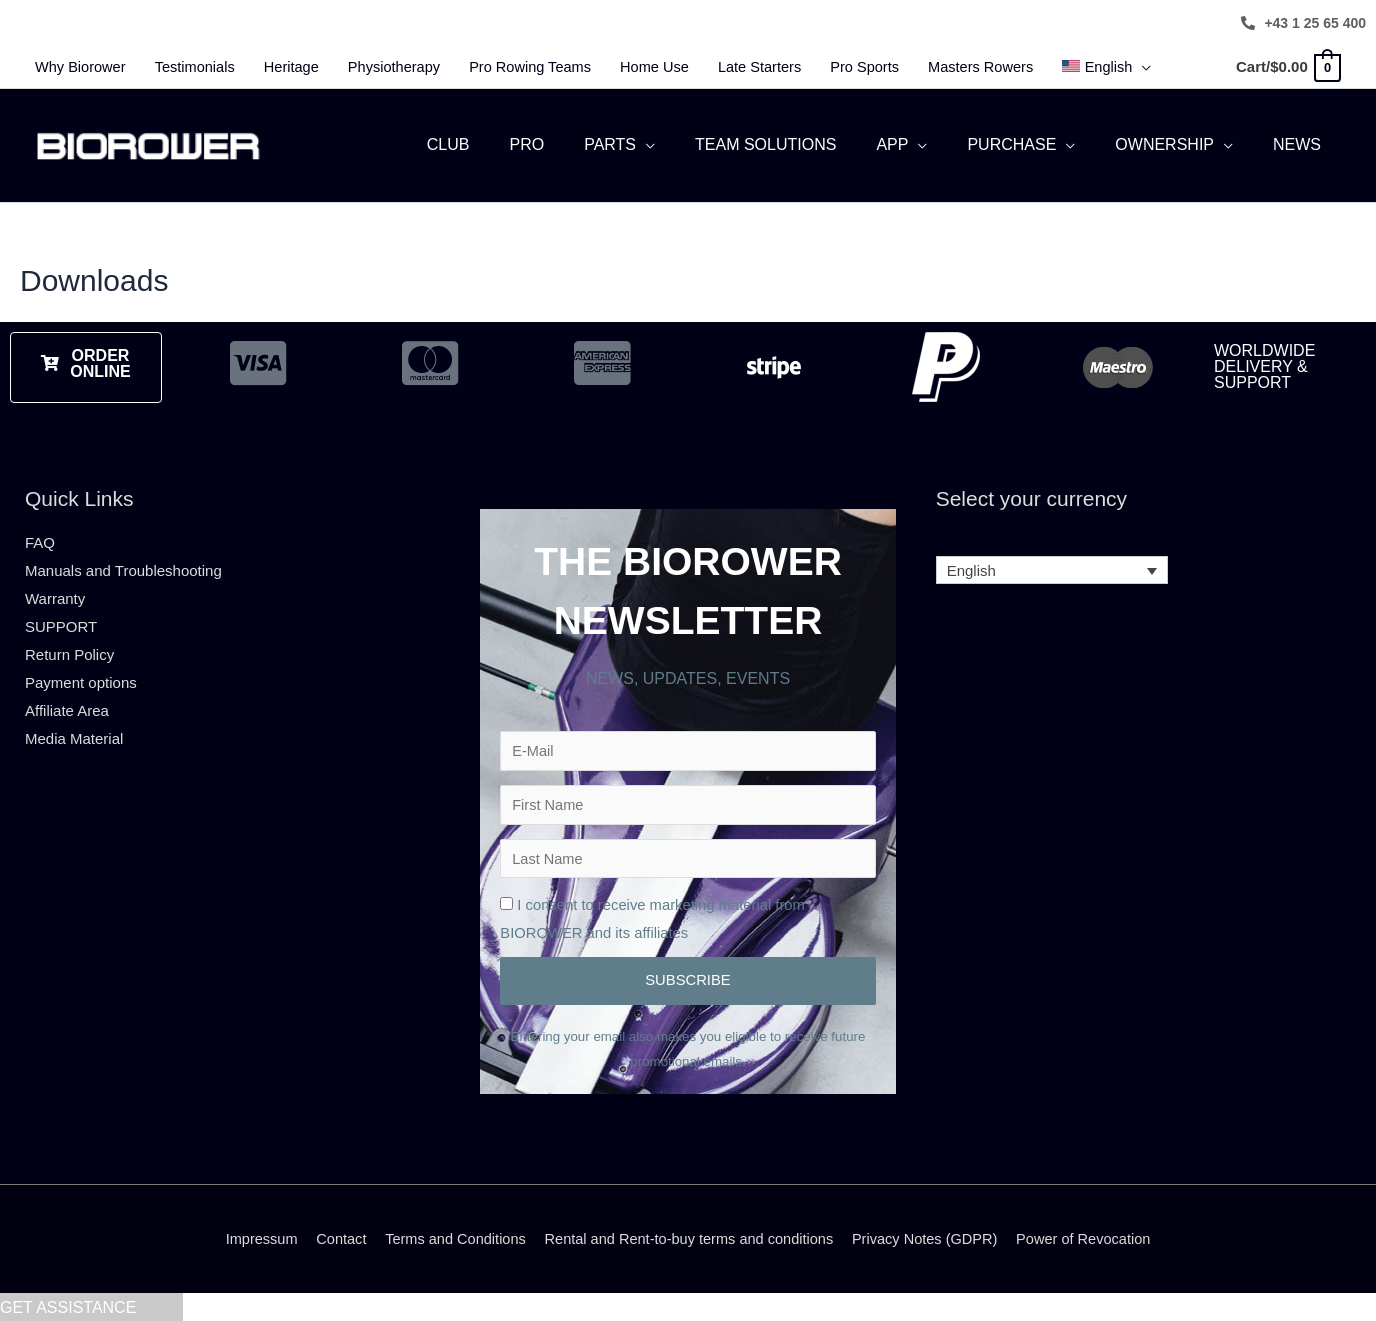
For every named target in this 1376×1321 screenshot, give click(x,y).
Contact (331, 1237)
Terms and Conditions (448, 1237)
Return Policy (69, 645)
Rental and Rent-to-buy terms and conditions (689, 1237)
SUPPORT (61, 617)
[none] (1052, 562)
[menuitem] (1139, 67)
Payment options (81, 673)
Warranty (55, 589)
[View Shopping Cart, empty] (1287, 66)
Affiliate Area (67, 701)
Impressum (249, 1237)
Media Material (74, 728)
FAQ (40, 534)
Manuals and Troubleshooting (123, 561)
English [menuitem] (971, 562)
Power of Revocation (1095, 1237)
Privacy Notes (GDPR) (932, 1237)
